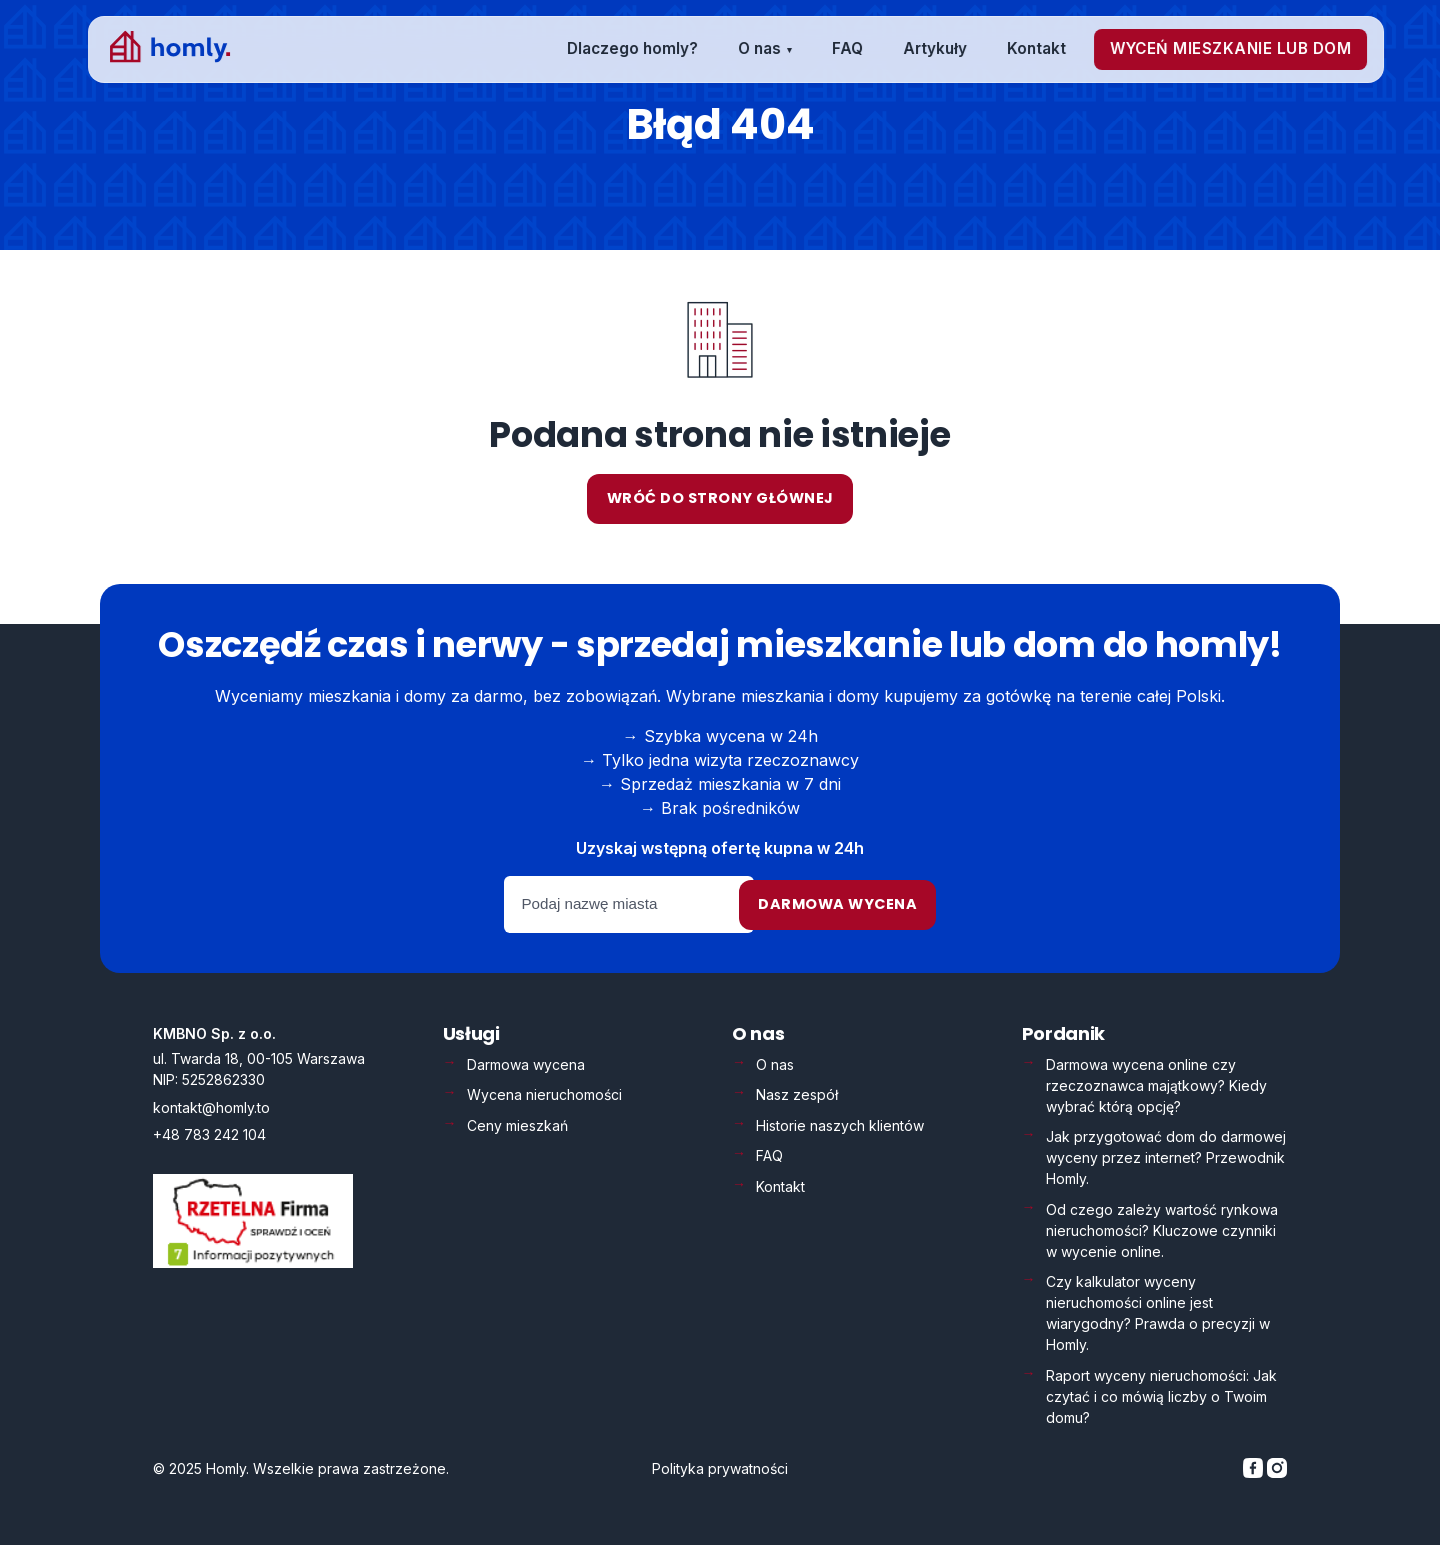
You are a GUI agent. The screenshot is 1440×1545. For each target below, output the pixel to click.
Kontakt (780, 1186)
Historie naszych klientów (840, 1125)
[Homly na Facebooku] (1255, 1472)
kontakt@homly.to (211, 1107)
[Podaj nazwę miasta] (629, 905)
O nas (775, 1064)
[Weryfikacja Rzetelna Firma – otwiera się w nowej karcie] (253, 1262)
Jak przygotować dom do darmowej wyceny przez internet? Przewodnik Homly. (1166, 1157)
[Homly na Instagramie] (1277, 1472)
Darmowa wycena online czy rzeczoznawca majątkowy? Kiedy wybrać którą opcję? (1156, 1085)
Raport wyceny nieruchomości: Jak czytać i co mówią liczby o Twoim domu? (1161, 1396)
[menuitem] (616, 49)
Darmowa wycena (837, 904)
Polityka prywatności (720, 1468)
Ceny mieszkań (517, 1125)
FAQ (769, 1155)
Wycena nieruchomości (544, 1094)
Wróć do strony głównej (720, 498)
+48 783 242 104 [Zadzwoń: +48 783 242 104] (209, 1134)
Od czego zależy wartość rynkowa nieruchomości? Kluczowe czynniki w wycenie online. (1162, 1230)
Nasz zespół (797, 1094)
